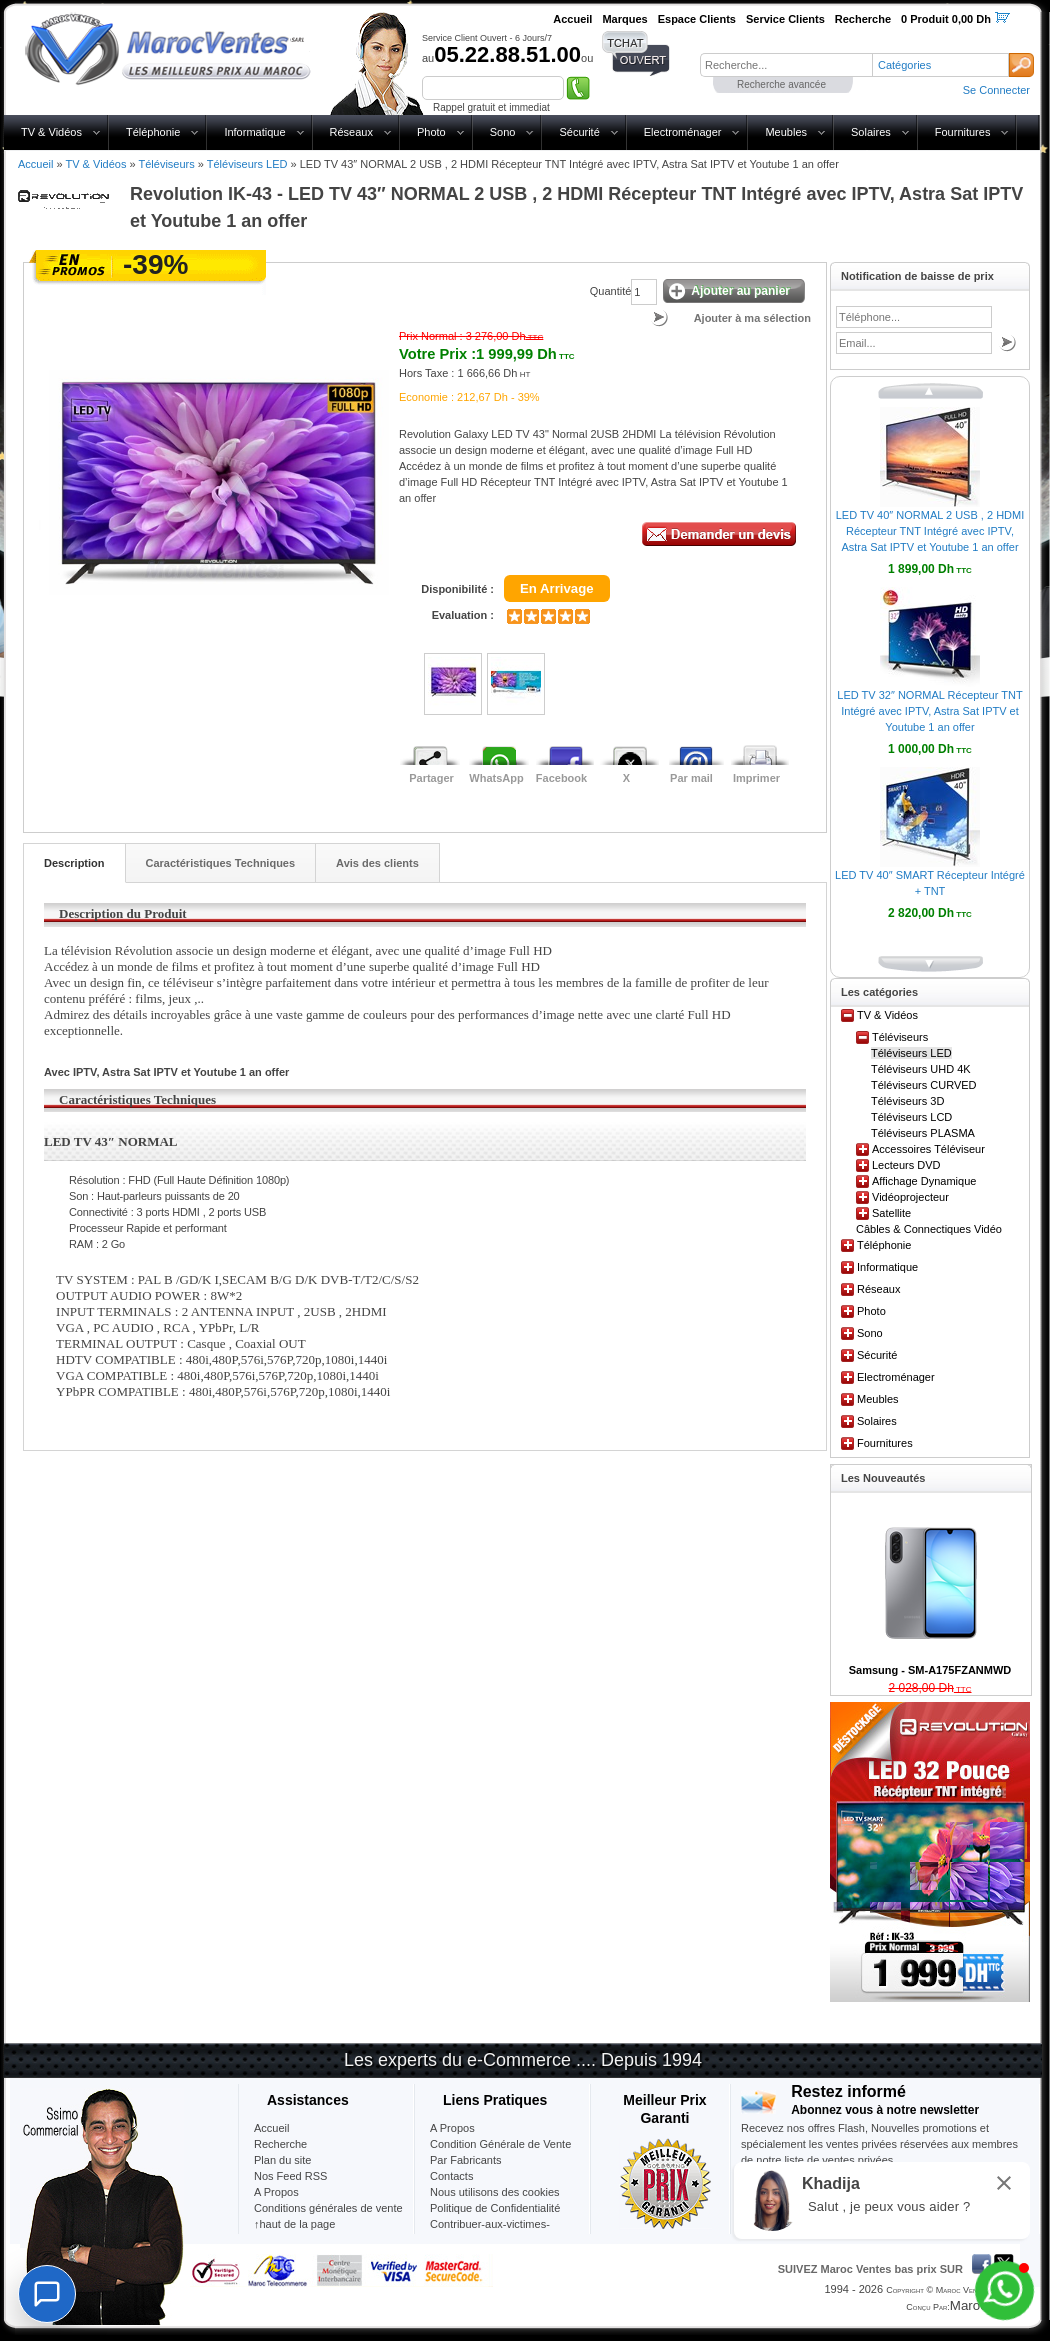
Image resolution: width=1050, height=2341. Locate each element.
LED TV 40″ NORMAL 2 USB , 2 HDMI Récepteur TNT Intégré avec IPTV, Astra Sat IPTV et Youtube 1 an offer (930, 531)
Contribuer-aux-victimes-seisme (490, 2232)
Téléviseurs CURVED (924, 1085)
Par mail (691, 778)
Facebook (561, 778)
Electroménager (683, 132)
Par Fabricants (466, 2160)
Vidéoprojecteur (910, 1197)
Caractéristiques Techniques (221, 863)
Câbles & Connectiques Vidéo (929, 1229)
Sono (503, 132)
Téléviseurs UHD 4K (921, 1069)
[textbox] (786, 65)
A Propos (452, 2128)
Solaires (871, 132)
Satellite (891, 1213)
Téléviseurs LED (247, 164)
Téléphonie (153, 132)
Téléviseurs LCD (911, 1117)
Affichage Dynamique (924, 1181)
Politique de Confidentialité (495, 2208)
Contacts (451, 2176)
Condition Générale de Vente (500, 2144)
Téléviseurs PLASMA (923, 1133)
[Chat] (47, 2294)
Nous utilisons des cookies (495, 2192)
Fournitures (963, 132)
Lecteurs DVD (906, 1165)
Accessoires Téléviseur (928, 1149)
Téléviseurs (166, 164)
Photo (431, 132)
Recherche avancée (781, 84)
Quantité (611, 291)
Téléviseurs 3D (907, 1101)
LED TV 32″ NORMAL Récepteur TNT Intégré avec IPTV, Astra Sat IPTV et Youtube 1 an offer (929, 711)
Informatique (254, 132)
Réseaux (351, 132)
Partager (431, 778)
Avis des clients (377, 863)
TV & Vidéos (51, 132)
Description (74, 863)
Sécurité (579, 132)
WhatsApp (496, 778)
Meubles (786, 132)
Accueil (35, 164)
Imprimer (756, 778)
